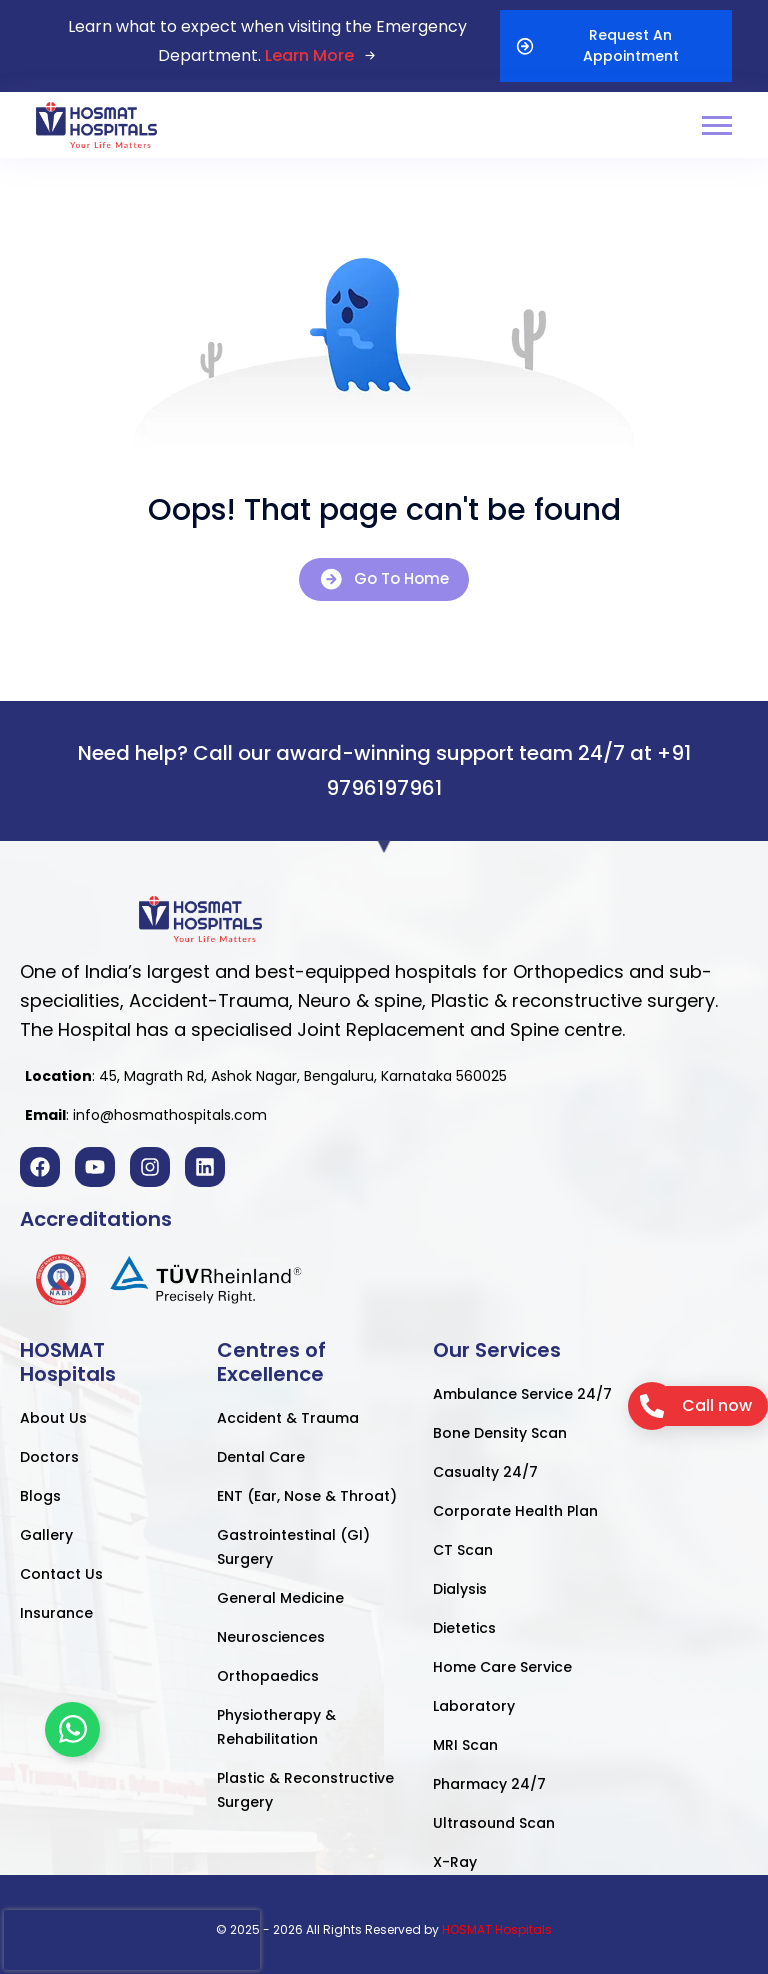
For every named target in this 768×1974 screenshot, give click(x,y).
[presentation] (132, 1940)
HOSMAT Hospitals (497, 1929)
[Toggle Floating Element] (72, 1729)
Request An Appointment (597, 45)
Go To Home (384, 579)
